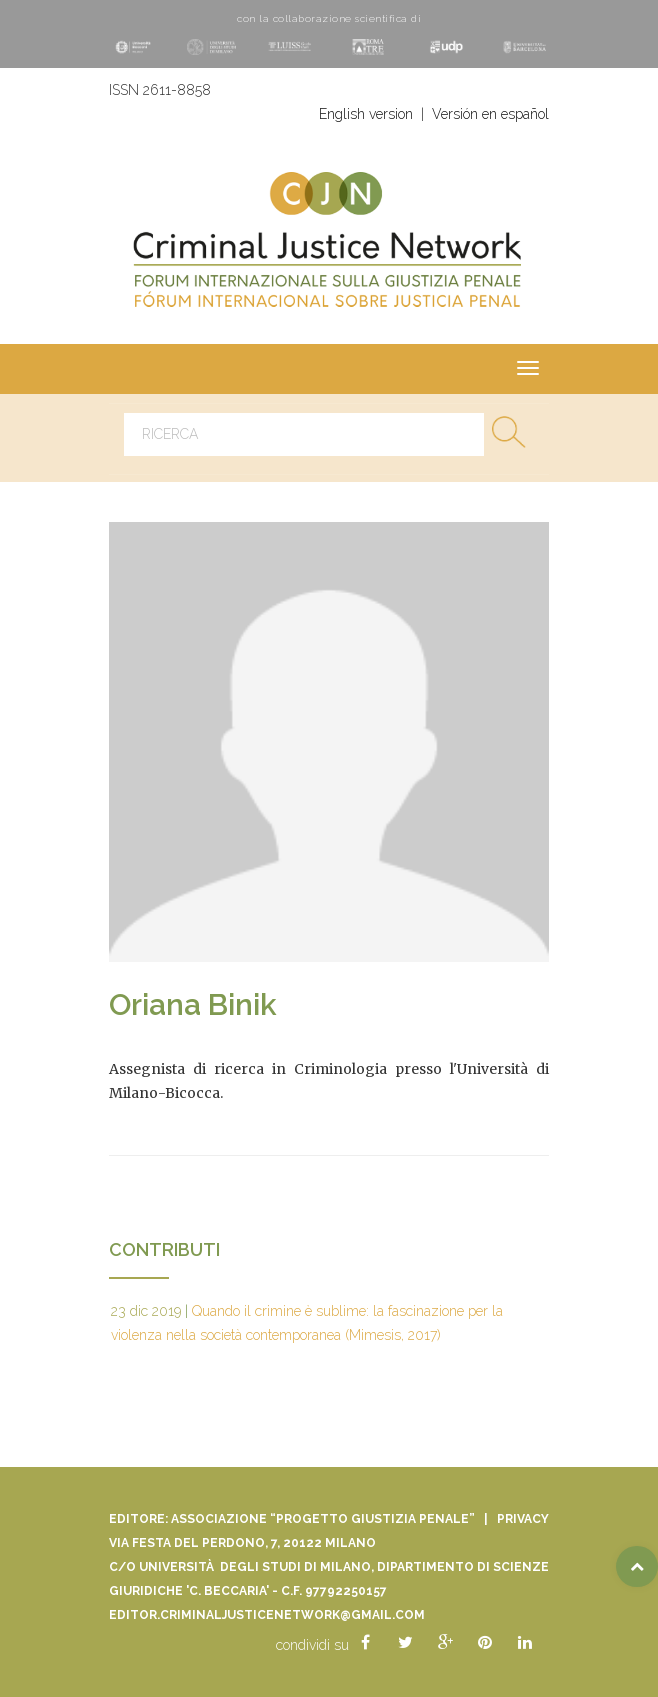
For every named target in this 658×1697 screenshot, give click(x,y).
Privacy (523, 1519)
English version (366, 114)
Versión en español (490, 114)
